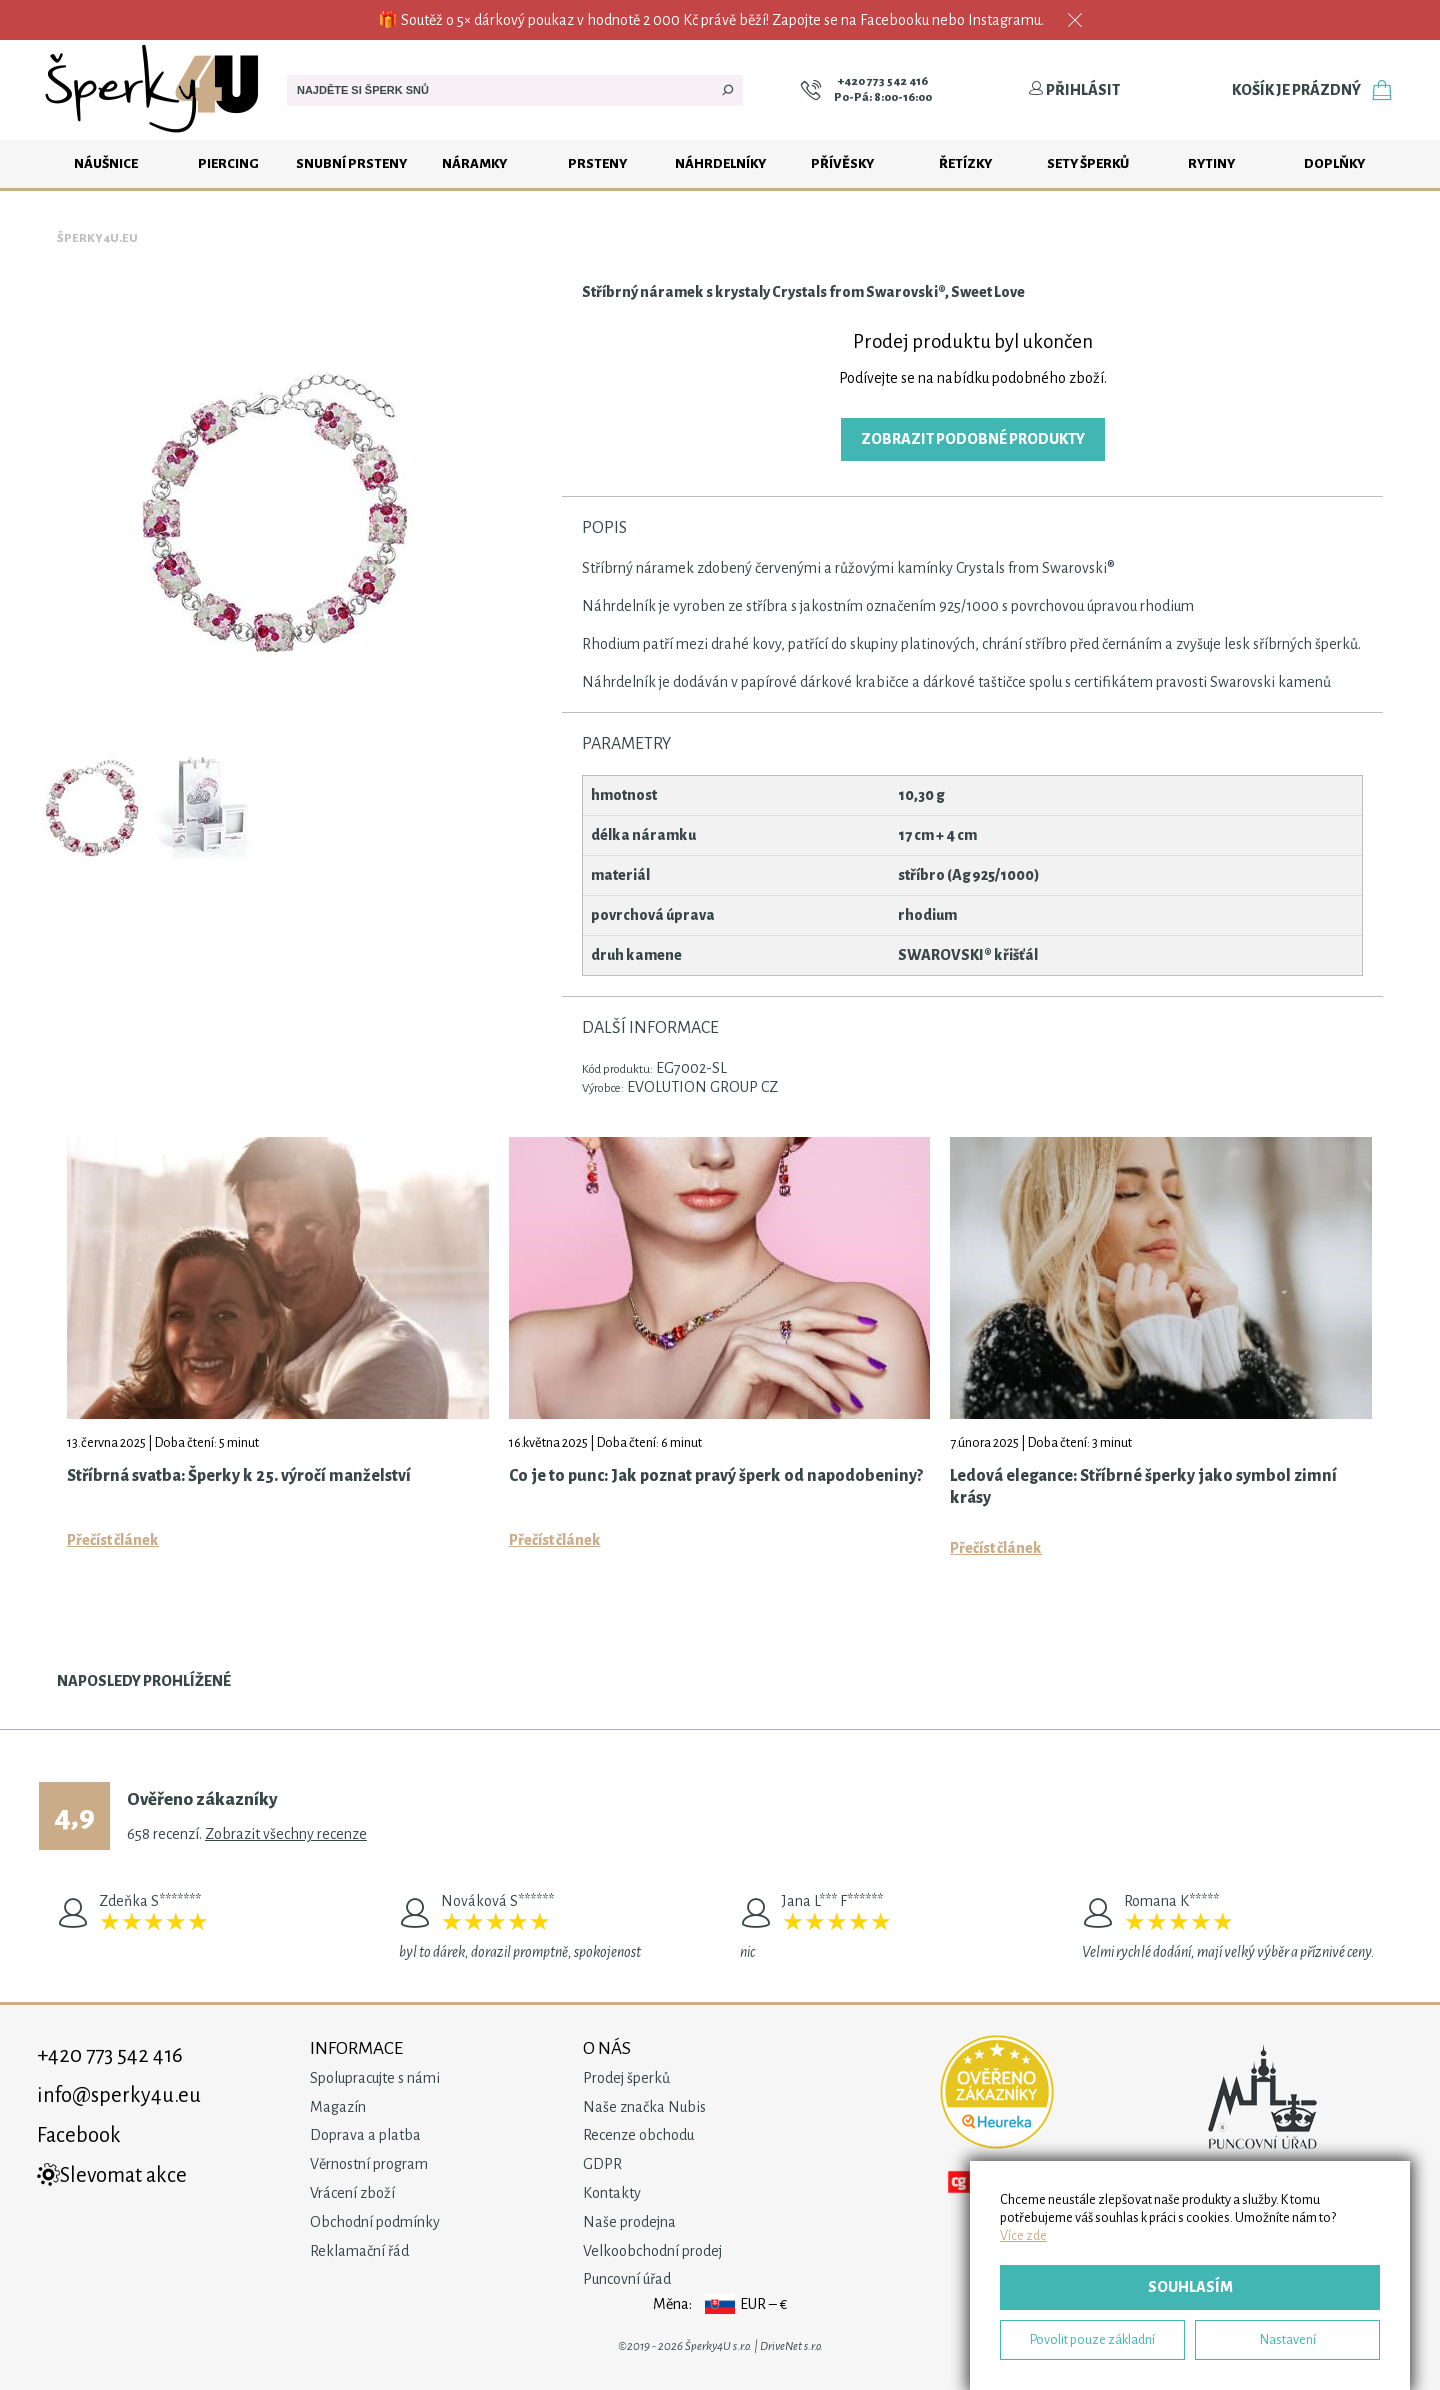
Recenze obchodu (638, 2135)
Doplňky (1334, 163)
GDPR (602, 2164)
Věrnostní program (369, 2164)
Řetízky (965, 163)
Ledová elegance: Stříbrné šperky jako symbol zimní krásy (1143, 1487)
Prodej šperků (626, 2078)
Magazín (338, 2107)
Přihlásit (1074, 90)
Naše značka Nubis (644, 2107)
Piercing (228, 163)
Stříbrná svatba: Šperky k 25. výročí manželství (239, 1476)
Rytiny (1211, 163)
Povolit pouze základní (1092, 2339)
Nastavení (1288, 2339)
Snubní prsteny (351, 163)
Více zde (1023, 2235)
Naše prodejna (629, 2222)
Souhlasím (1190, 2287)
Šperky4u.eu (97, 238)
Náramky (474, 163)
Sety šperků (1088, 163)
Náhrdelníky (720, 163)
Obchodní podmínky (375, 2222)
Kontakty (612, 2193)
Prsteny (597, 163)
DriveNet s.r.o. (791, 2346)
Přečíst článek (113, 1540)
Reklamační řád (359, 2251)
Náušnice (106, 163)
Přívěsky (842, 163)
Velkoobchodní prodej (652, 2251)
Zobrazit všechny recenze (286, 1834)
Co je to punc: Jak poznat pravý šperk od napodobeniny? (716, 1476)
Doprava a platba (365, 2135)
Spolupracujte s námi (375, 2078)
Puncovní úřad (627, 2279)
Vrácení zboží (352, 2193)
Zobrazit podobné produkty (973, 439)
